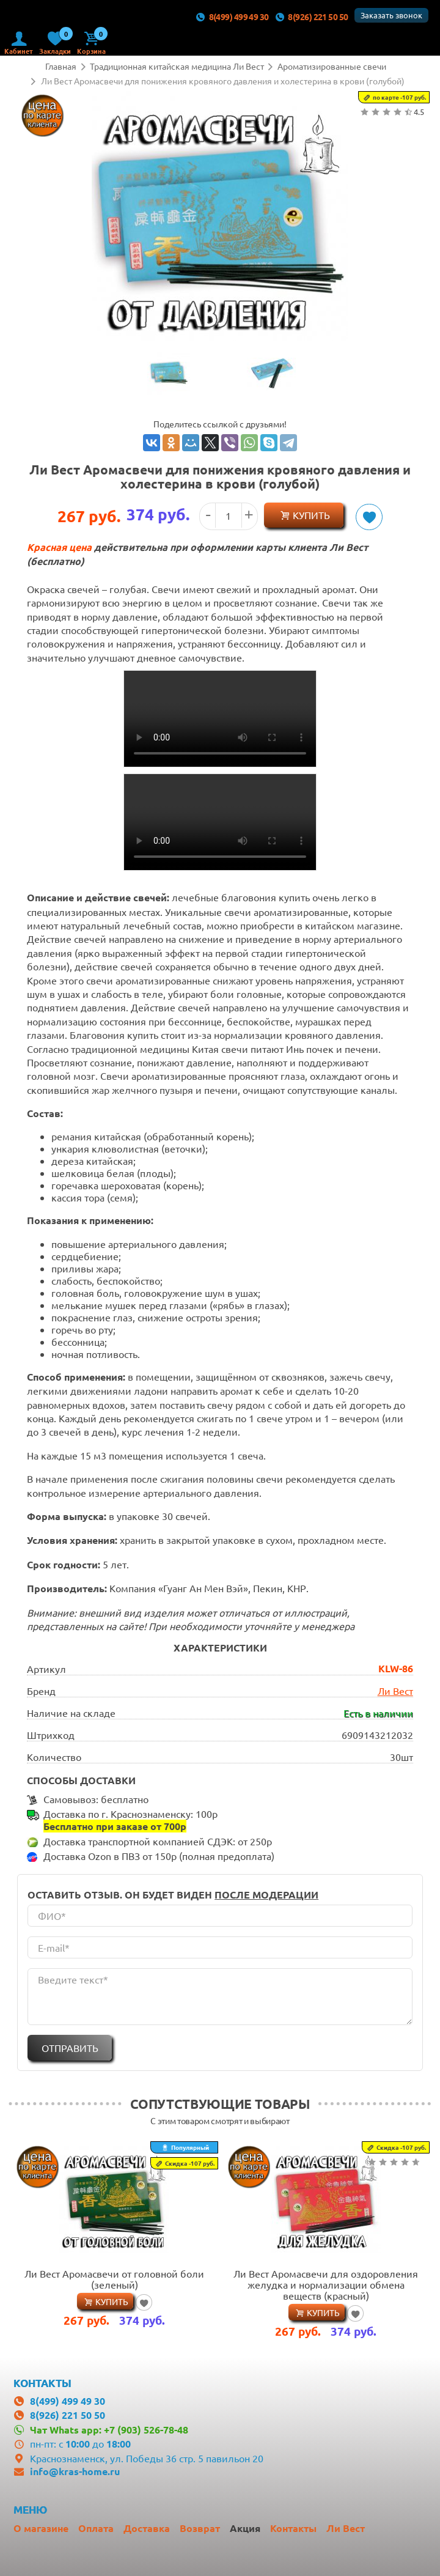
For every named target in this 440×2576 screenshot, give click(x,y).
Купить (311, 515)
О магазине (40, 2526)
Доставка (146, 2526)
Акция (245, 2526)
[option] (168, 374)
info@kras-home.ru (75, 2469)
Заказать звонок (391, 15)
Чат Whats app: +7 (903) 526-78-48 (109, 2427)
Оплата (96, 2526)
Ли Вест (395, 1689)
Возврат (200, 2526)
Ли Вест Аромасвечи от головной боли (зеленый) (114, 2277)
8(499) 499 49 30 (232, 16)
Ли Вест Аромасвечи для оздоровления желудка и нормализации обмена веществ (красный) (325, 2282)
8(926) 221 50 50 (311, 16)
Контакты (293, 2526)
